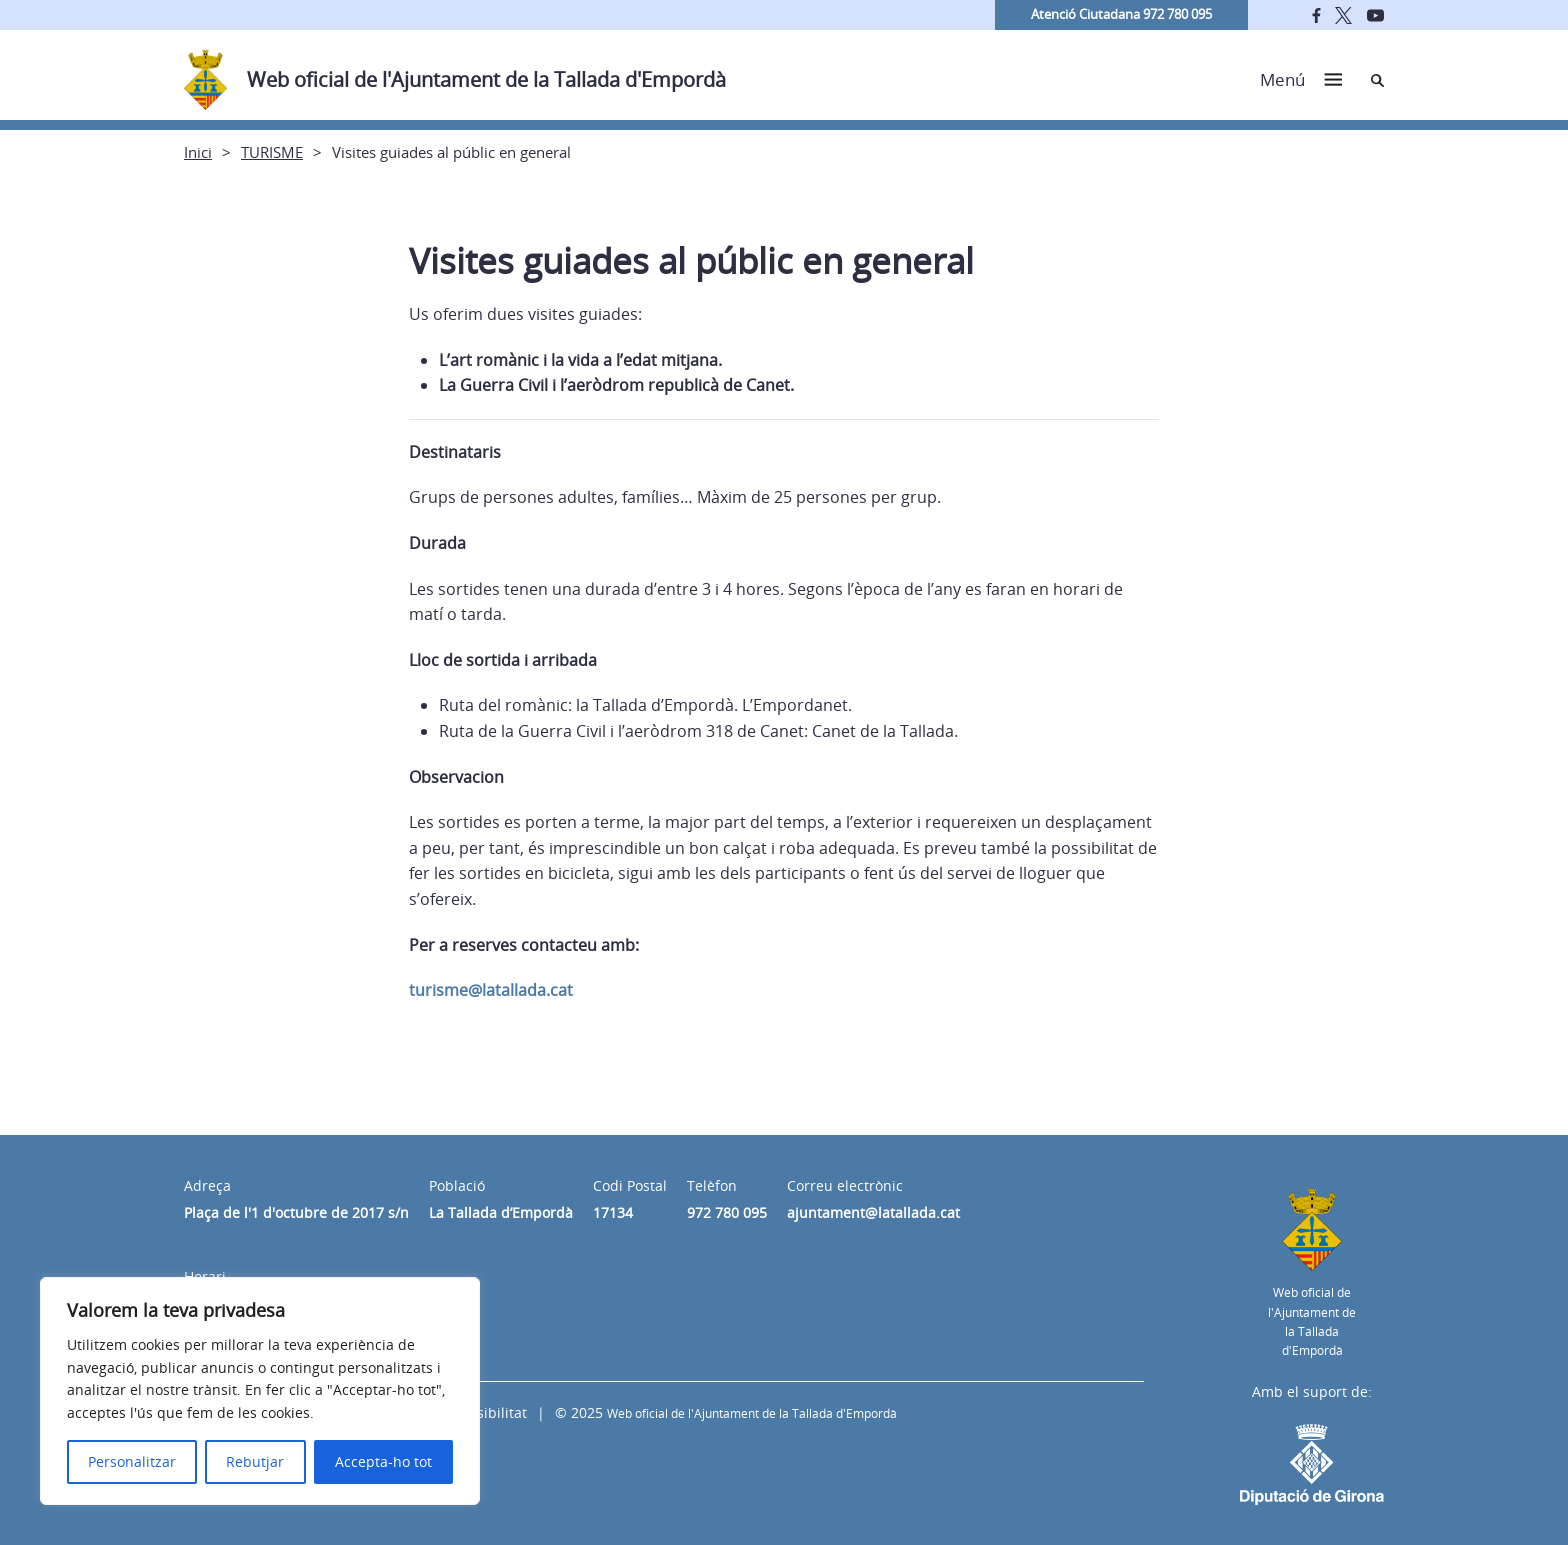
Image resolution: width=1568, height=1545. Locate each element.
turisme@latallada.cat (491, 990)
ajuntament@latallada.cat (873, 1212)
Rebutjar (255, 1461)
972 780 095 (727, 1212)
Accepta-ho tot (383, 1461)
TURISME (272, 152)
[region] (260, 1391)
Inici (198, 152)
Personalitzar (132, 1461)
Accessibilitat (483, 1412)
